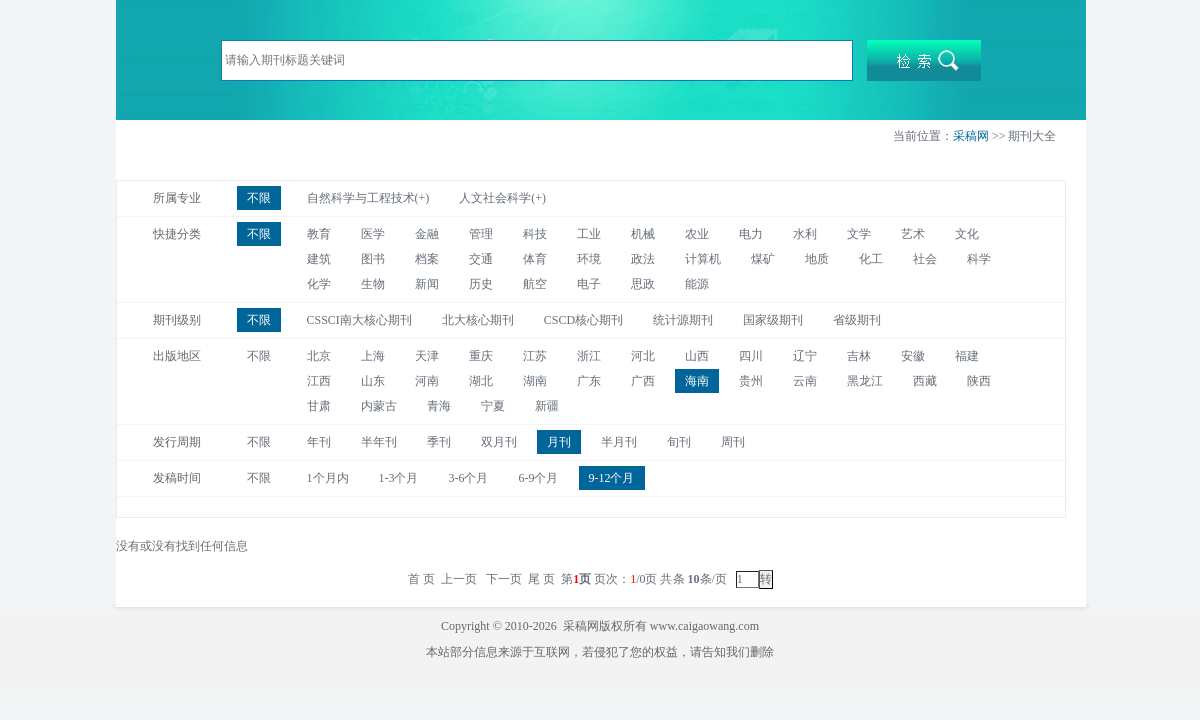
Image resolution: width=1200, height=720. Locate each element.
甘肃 (319, 406)
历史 (481, 284)
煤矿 (763, 259)
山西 (697, 356)
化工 (871, 259)
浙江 (589, 356)
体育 (535, 259)
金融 (427, 234)
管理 (481, 234)
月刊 (559, 442)
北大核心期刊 (478, 320)
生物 (373, 284)
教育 (319, 234)
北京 (319, 356)
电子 (589, 284)
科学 (979, 259)
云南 (805, 381)
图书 (373, 259)
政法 (643, 259)
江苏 (535, 356)
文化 (967, 234)
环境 (589, 259)
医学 (373, 234)
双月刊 (499, 442)
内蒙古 (379, 406)
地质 (817, 259)
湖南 (535, 381)
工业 (589, 234)
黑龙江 (865, 381)
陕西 (979, 381)
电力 (751, 234)
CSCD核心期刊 (583, 320)
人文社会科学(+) (502, 198)
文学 (859, 234)
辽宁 (805, 356)
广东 (589, 381)
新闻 (427, 284)
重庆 (481, 356)
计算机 (703, 259)
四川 (751, 356)
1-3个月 (399, 478)
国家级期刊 (773, 320)
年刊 (319, 442)
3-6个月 (469, 478)
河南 (427, 381)
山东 (373, 381)
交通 (481, 259)
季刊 (439, 442)
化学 (319, 284)
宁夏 (493, 406)
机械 (643, 234)
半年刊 (379, 442)
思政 (643, 284)
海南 (697, 381)
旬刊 (679, 442)
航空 (535, 284)
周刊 (733, 442)
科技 (535, 234)
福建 (967, 356)
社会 (925, 259)
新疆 (547, 406)
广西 (643, 381)
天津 (427, 356)
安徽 (913, 356)
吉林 (859, 356)
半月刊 (619, 442)
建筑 (319, 259)
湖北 (481, 381)
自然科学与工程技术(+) (368, 198)
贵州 (751, 381)
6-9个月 (539, 478)
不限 (259, 198)
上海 (373, 356)
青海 (439, 406)
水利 (805, 234)
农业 (697, 234)
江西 (319, 381)
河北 (643, 356)
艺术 (913, 234)
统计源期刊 (683, 320)
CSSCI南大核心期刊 (359, 320)
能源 (697, 284)
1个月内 (328, 478)
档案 (427, 259)
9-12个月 (612, 478)
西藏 (925, 381)
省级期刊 (857, 320)
